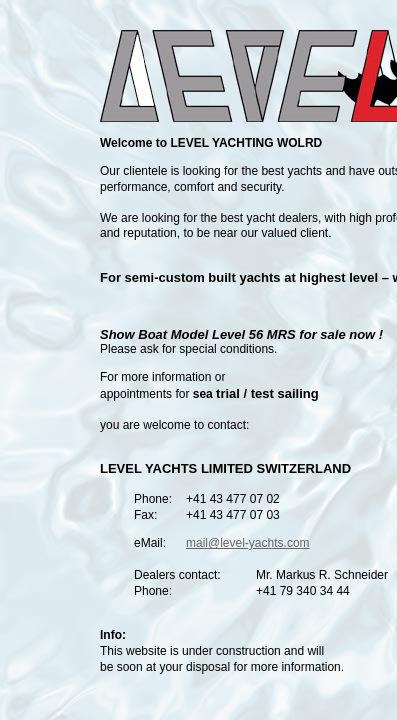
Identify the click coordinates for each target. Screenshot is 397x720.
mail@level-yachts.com (248, 543)
